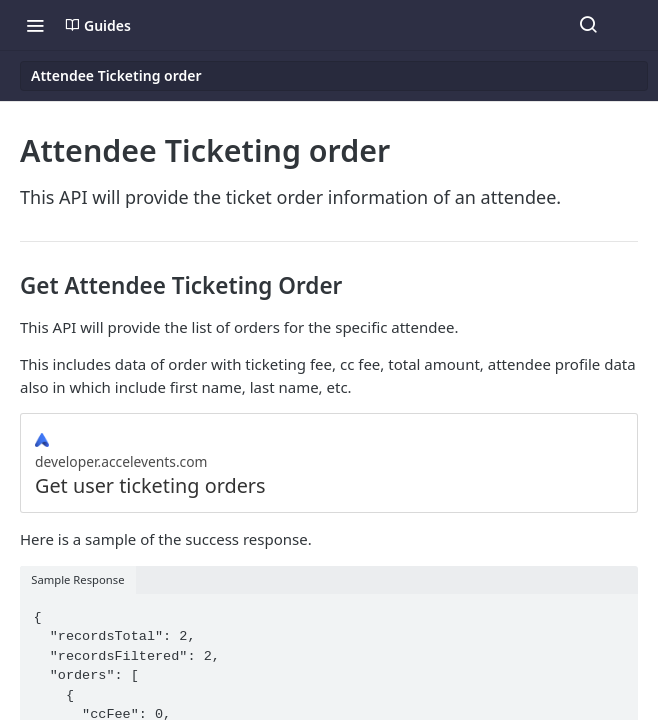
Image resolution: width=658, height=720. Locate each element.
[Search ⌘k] (588, 25)
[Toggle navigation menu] (35, 25)
